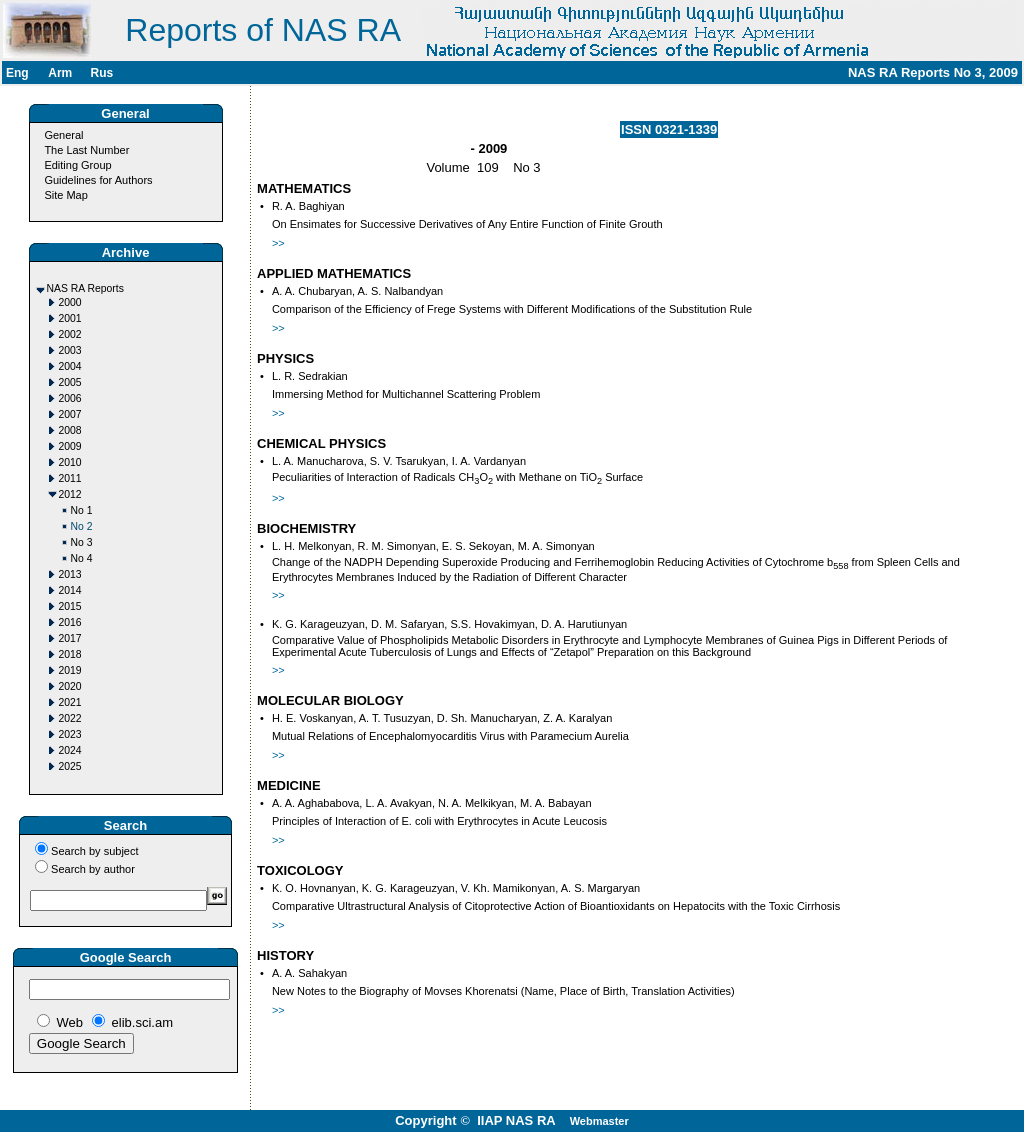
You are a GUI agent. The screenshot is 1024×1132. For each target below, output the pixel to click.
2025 (70, 766)
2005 (70, 382)
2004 (70, 366)
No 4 (82, 558)
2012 (70, 494)
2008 (70, 430)
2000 (70, 302)
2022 (70, 718)
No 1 (82, 510)
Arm (60, 73)
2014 (70, 590)
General (63, 135)
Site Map (65, 195)
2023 (70, 734)
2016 (70, 622)
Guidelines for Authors (98, 180)
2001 (70, 318)
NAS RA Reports (85, 288)
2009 (70, 446)
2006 (70, 398)
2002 (70, 334)
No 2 (82, 526)
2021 (70, 702)
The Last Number (86, 150)
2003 (70, 350)
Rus (101, 73)
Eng (17, 73)
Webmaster (599, 1121)
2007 (70, 414)
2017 (70, 638)
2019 (70, 670)
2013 (70, 574)
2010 (70, 462)
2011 (70, 478)
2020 (70, 686)
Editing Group (77, 165)
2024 (70, 750)
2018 (70, 654)
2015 (70, 606)
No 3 (82, 542)
